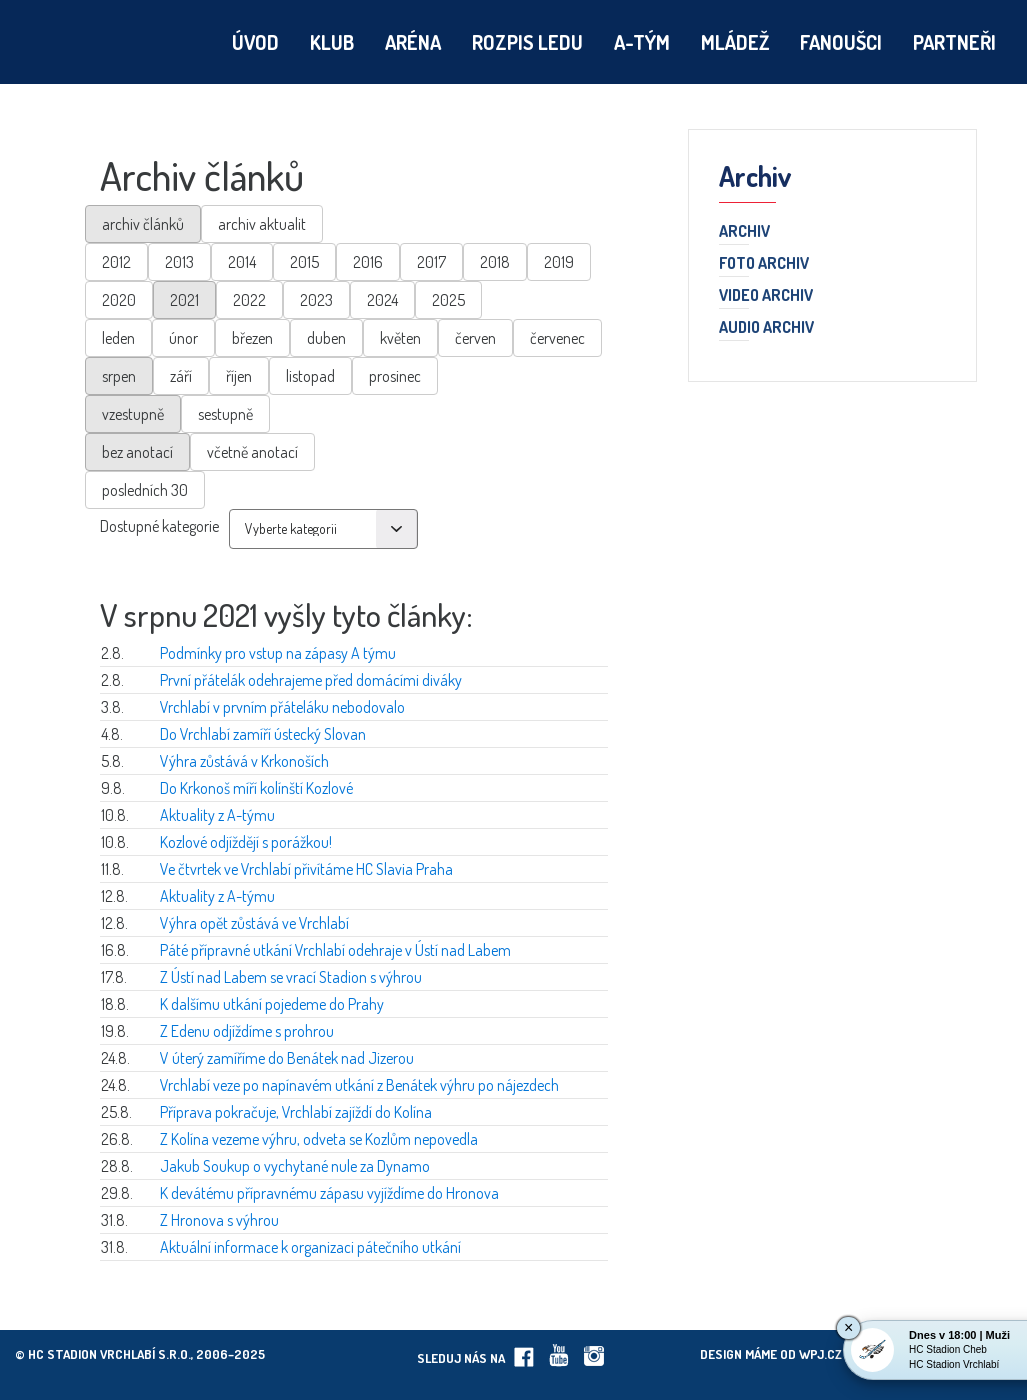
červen (475, 338)
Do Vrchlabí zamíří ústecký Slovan (263, 734)
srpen (119, 376)
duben (326, 338)
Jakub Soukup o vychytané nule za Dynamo (295, 1166)
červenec (557, 338)
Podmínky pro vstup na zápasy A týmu (278, 653)
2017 (431, 262)
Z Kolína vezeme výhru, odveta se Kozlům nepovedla (319, 1139)
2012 (116, 262)
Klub (332, 42)
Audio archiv (766, 328)
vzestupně (133, 414)
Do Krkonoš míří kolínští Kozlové (256, 788)
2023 (316, 300)
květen (400, 338)
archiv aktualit (262, 224)
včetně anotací (252, 452)
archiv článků (143, 224)
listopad (310, 376)
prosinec (395, 376)
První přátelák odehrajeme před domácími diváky (311, 680)
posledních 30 (145, 490)
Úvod (255, 42)
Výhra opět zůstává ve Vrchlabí (254, 923)
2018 (495, 262)
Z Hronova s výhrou (219, 1220)
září (181, 376)
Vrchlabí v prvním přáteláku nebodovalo (282, 707)
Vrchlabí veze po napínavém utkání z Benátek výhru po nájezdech (359, 1085)
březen (252, 338)
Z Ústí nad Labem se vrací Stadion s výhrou (291, 977)
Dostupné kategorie (159, 526)
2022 (249, 300)
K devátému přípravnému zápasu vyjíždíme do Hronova (329, 1193)
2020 (119, 300)
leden (118, 338)
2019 (559, 262)
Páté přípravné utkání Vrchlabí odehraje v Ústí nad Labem (335, 950)
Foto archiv (764, 264)
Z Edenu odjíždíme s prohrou (247, 1031)
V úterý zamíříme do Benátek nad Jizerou (287, 1058)
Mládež (735, 42)
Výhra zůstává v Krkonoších (244, 761)
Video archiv (766, 296)
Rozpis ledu (527, 42)
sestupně (225, 414)
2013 (179, 262)
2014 (242, 262)
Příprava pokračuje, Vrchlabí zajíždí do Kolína (296, 1112)
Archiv (744, 232)
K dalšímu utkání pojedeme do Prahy (272, 1004)
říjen (239, 376)
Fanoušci (841, 42)
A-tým (642, 42)
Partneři (954, 42)
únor (183, 338)
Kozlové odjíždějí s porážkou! (246, 842)
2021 (184, 300)
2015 (304, 262)
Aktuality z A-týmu (217, 815)
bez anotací (137, 452)
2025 (448, 300)
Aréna (413, 42)
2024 (382, 300)
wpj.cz (820, 1354)
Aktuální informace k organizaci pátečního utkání (310, 1247)
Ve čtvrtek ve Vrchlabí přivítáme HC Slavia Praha (306, 869)
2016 (368, 262)
